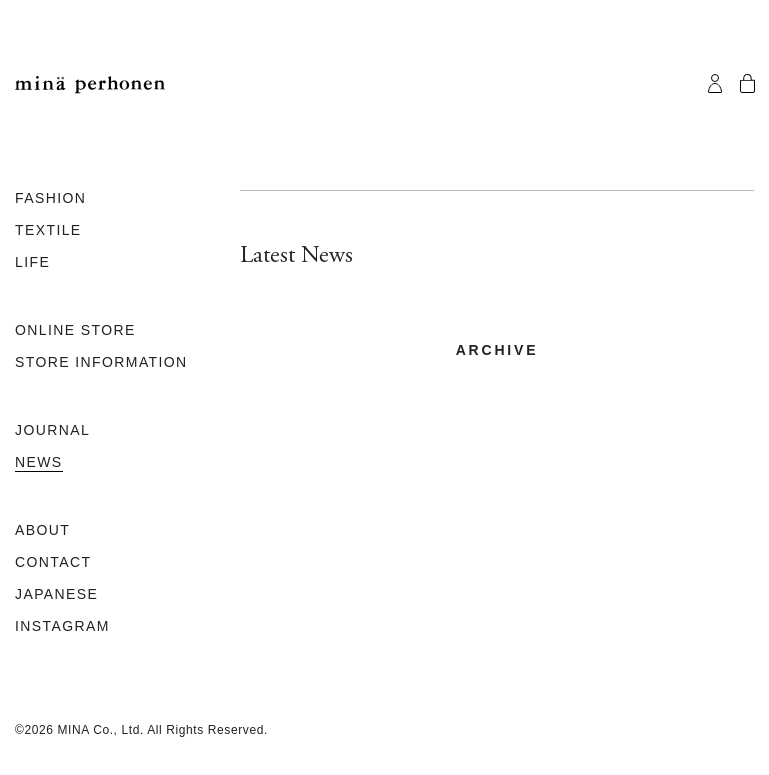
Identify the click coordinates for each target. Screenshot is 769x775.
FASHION (50, 198)
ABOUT (42, 530)
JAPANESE (56, 594)
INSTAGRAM (62, 626)
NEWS (39, 462)
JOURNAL (52, 430)
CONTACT (53, 562)
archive (497, 350)
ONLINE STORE (75, 330)
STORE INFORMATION (101, 362)
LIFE (32, 262)
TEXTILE (48, 230)
